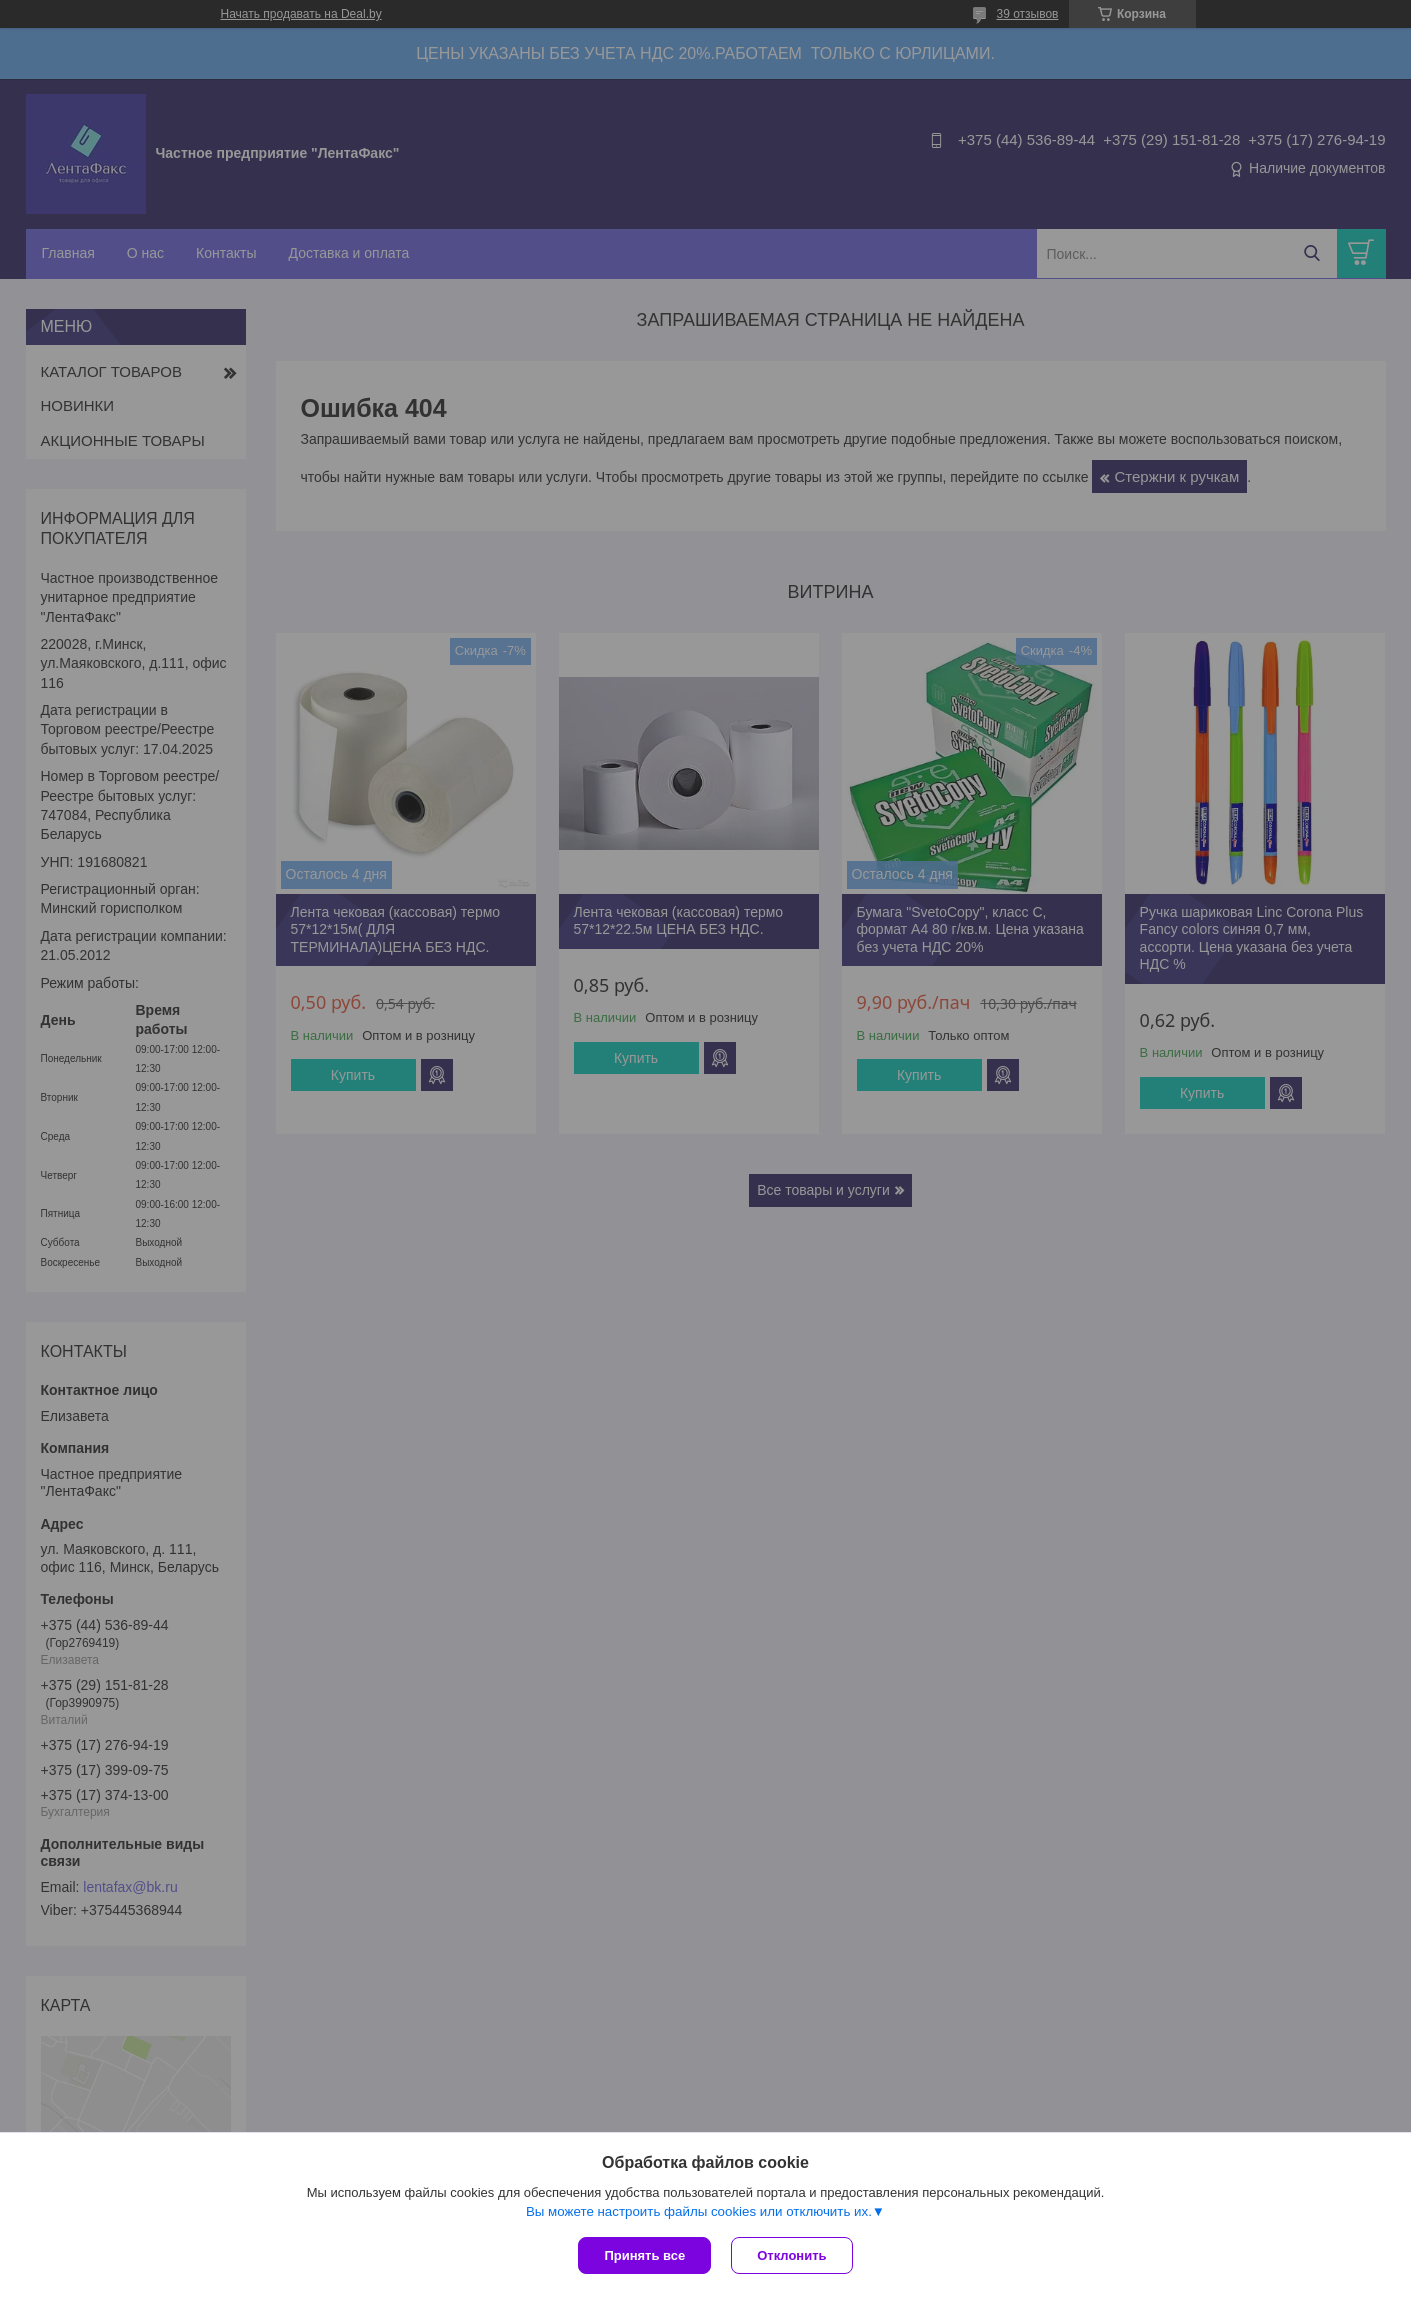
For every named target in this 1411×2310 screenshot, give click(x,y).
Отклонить (791, 2255)
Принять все (644, 2255)
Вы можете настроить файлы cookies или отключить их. (699, 2211)
